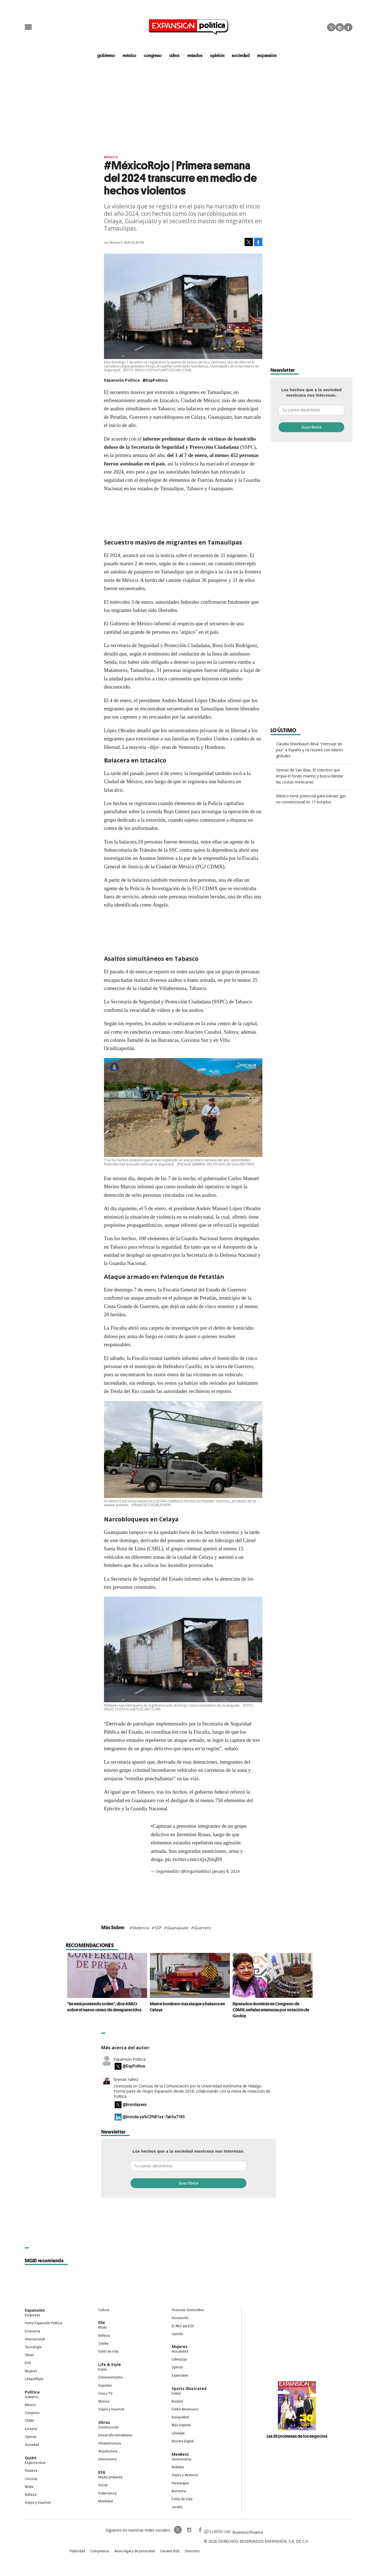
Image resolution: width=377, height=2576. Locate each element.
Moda (29, 2488)
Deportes (105, 2387)
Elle (101, 2323)
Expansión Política (130, 2060)
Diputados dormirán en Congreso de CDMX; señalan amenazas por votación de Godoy (269, 2011)
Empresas (32, 2316)
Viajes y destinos (185, 2476)
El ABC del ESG (183, 2327)
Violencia (140, 1928)
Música (103, 2402)
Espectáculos (35, 2464)
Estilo (102, 2370)
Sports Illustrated (189, 2389)
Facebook (348, 27)
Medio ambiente (110, 2478)
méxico (132, 55)
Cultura (103, 2311)
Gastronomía (181, 2460)
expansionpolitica (177, 2531)
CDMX (176, 55)
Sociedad (242, 55)
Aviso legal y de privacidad (137, 2553)
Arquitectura (107, 2452)
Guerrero (202, 1928)
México (111, 158)
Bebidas (178, 2468)
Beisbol (177, 2402)
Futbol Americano (185, 2410)
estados (197, 55)
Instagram (340, 27)
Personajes (180, 2484)
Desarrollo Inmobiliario (115, 2436)
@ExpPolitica (155, 381)
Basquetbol (180, 2418)
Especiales (180, 2376)
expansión (266, 55)
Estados (31, 2430)
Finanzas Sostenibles (188, 2311)
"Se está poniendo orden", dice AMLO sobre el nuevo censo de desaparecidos (103, 2008)
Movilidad (105, 2502)
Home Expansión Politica (43, 2324)
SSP (158, 1928)
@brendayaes (135, 2106)
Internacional (35, 2340)
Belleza (30, 2496)
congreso (155, 55)
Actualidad (180, 2352)
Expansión (35, 2311)
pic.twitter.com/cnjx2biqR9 (193, 1860)
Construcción (108, 2428)
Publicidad (89, 2553)
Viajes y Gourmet (38, 2504)
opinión (218, 55)
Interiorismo (107, 2460)
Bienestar (179, 2492)
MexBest (180, 2455)
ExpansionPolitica (188, 2531)
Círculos (31, 2480)
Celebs (103, 2345)
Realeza (31, 2472)
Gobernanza (107, 2494)
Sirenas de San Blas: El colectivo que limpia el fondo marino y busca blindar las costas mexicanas (309, 777)
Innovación (180, 2319)
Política (32, 2393)
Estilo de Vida (182, 2500)
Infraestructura (109, 2444)
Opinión (30, 2438)
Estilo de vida (108, 2352)
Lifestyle (178, 2434)
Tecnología (33, 2348)
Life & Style (109, 2365)
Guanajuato (177, 1928)
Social (103, 2486)
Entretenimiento (110, 2378)
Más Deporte (181, 2426)
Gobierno (31, 2398)
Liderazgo (179, 2360)
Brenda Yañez (126, 2080)
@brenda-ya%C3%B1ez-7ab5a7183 (154, 2118)
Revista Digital (183, 2442)
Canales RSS (166, 2553)
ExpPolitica (166, 2531)
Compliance (108, 2553)
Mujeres (31, 2372)
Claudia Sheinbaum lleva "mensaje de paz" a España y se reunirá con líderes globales (309, 750)
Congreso (32, 2414)
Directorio (184, 2553)
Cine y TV (105, 2395)
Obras (29, 2356)
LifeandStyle (34, 2380)
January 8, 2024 (225, 1872)
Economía (32, 2332)
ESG (28, 2364)
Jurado (177, 2508)
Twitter (331, 27)
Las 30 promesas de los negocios (297, 2437)
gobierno (109, 55)
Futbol (176, 2395)
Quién (30, 2458)
